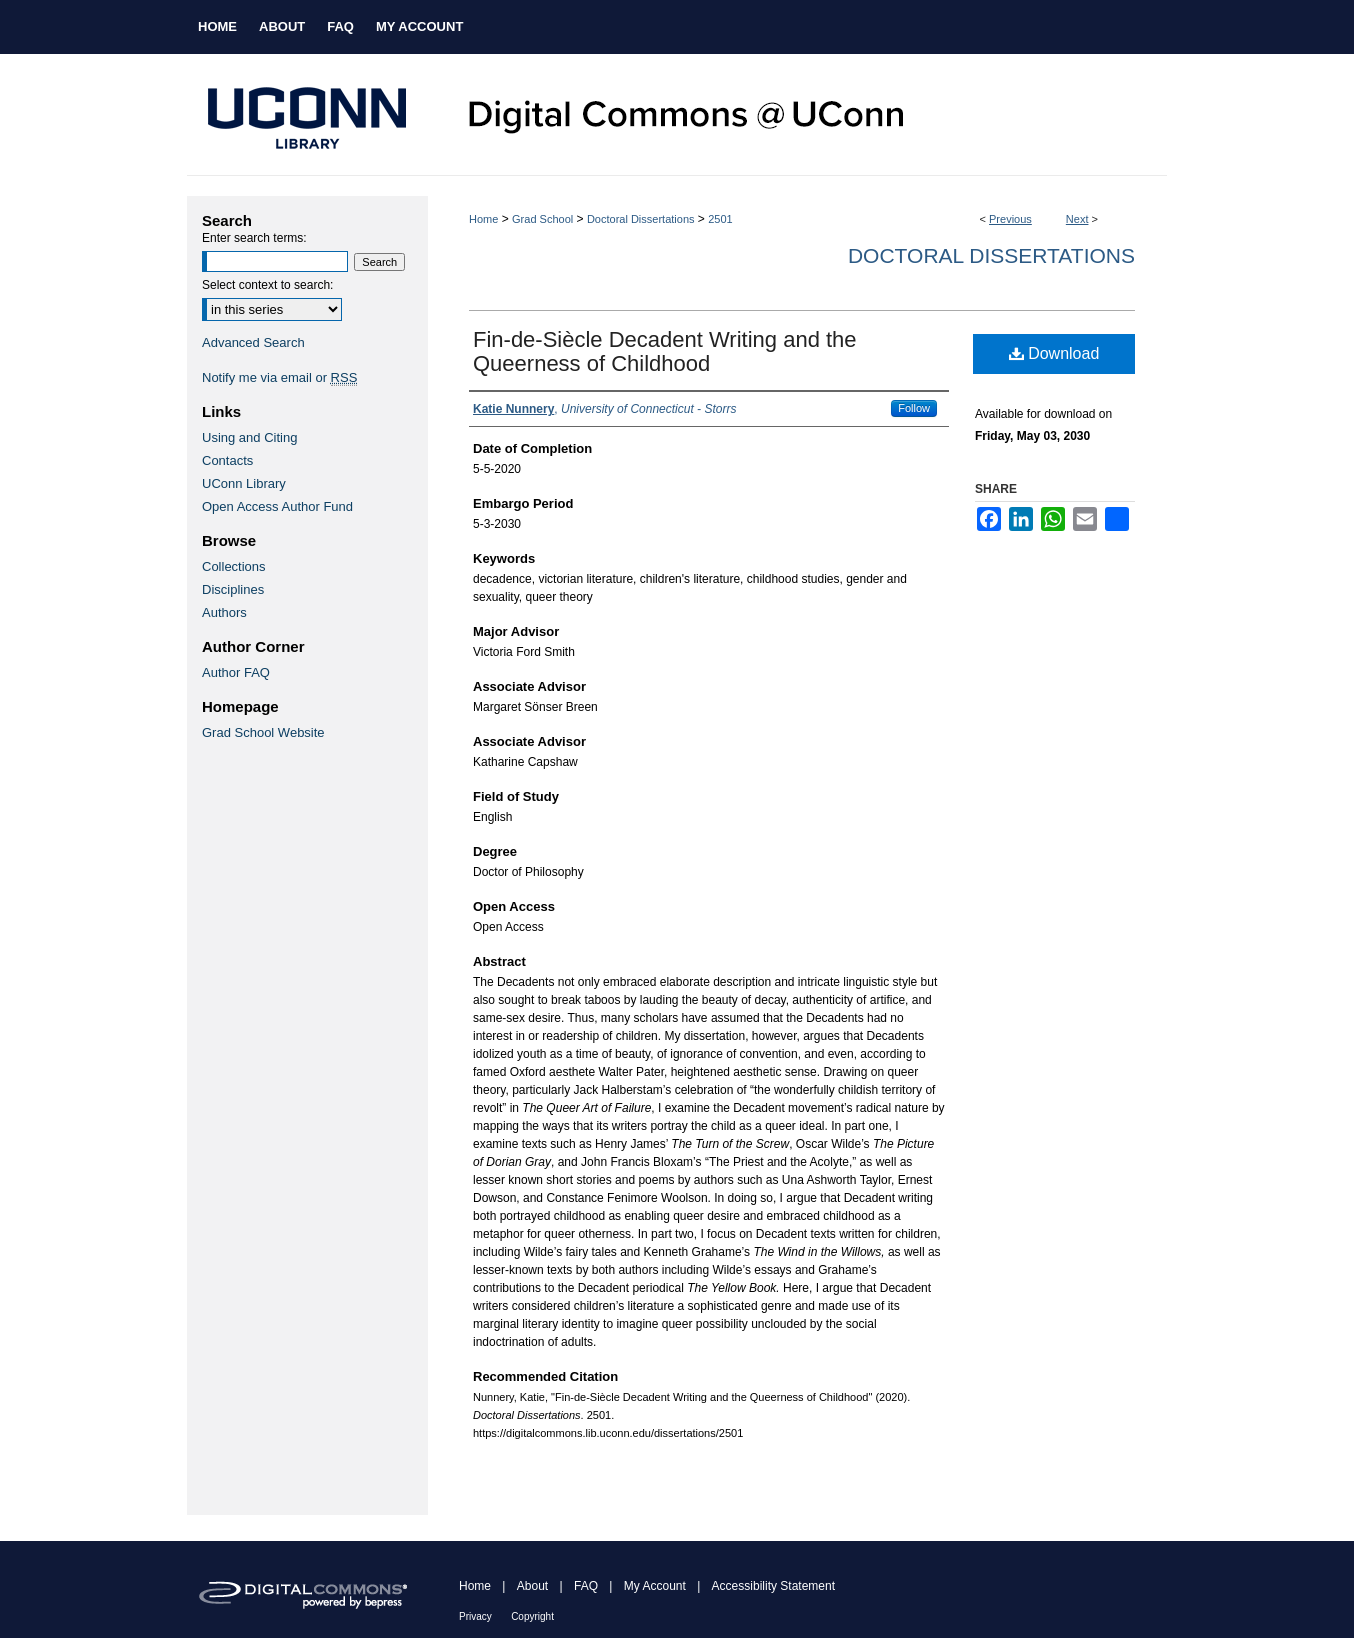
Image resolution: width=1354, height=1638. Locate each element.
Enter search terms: (254, 238)
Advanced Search (253, 342)
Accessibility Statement (773, 1586)
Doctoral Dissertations (641, 219)
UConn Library (244, 483)
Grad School (542, 219)
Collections (234, 566)
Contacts (227, 460)
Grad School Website (263, 732)
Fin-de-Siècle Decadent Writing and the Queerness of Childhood (665, 351)
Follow (914, 408)
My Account (655, 1586)
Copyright (532, 1616)
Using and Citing (249, 437)
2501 (720, 219)
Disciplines (233, 589)
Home (483, 219)
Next (1077, 219)
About (532, 1586)
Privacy (475, 1616)
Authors (224, 612)
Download (1054, 353)
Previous (1010, 219)
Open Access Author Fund (277, 506)
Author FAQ (236, 672)
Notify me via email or (279, 377)
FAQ (586, 1586)
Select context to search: (267, 285)
